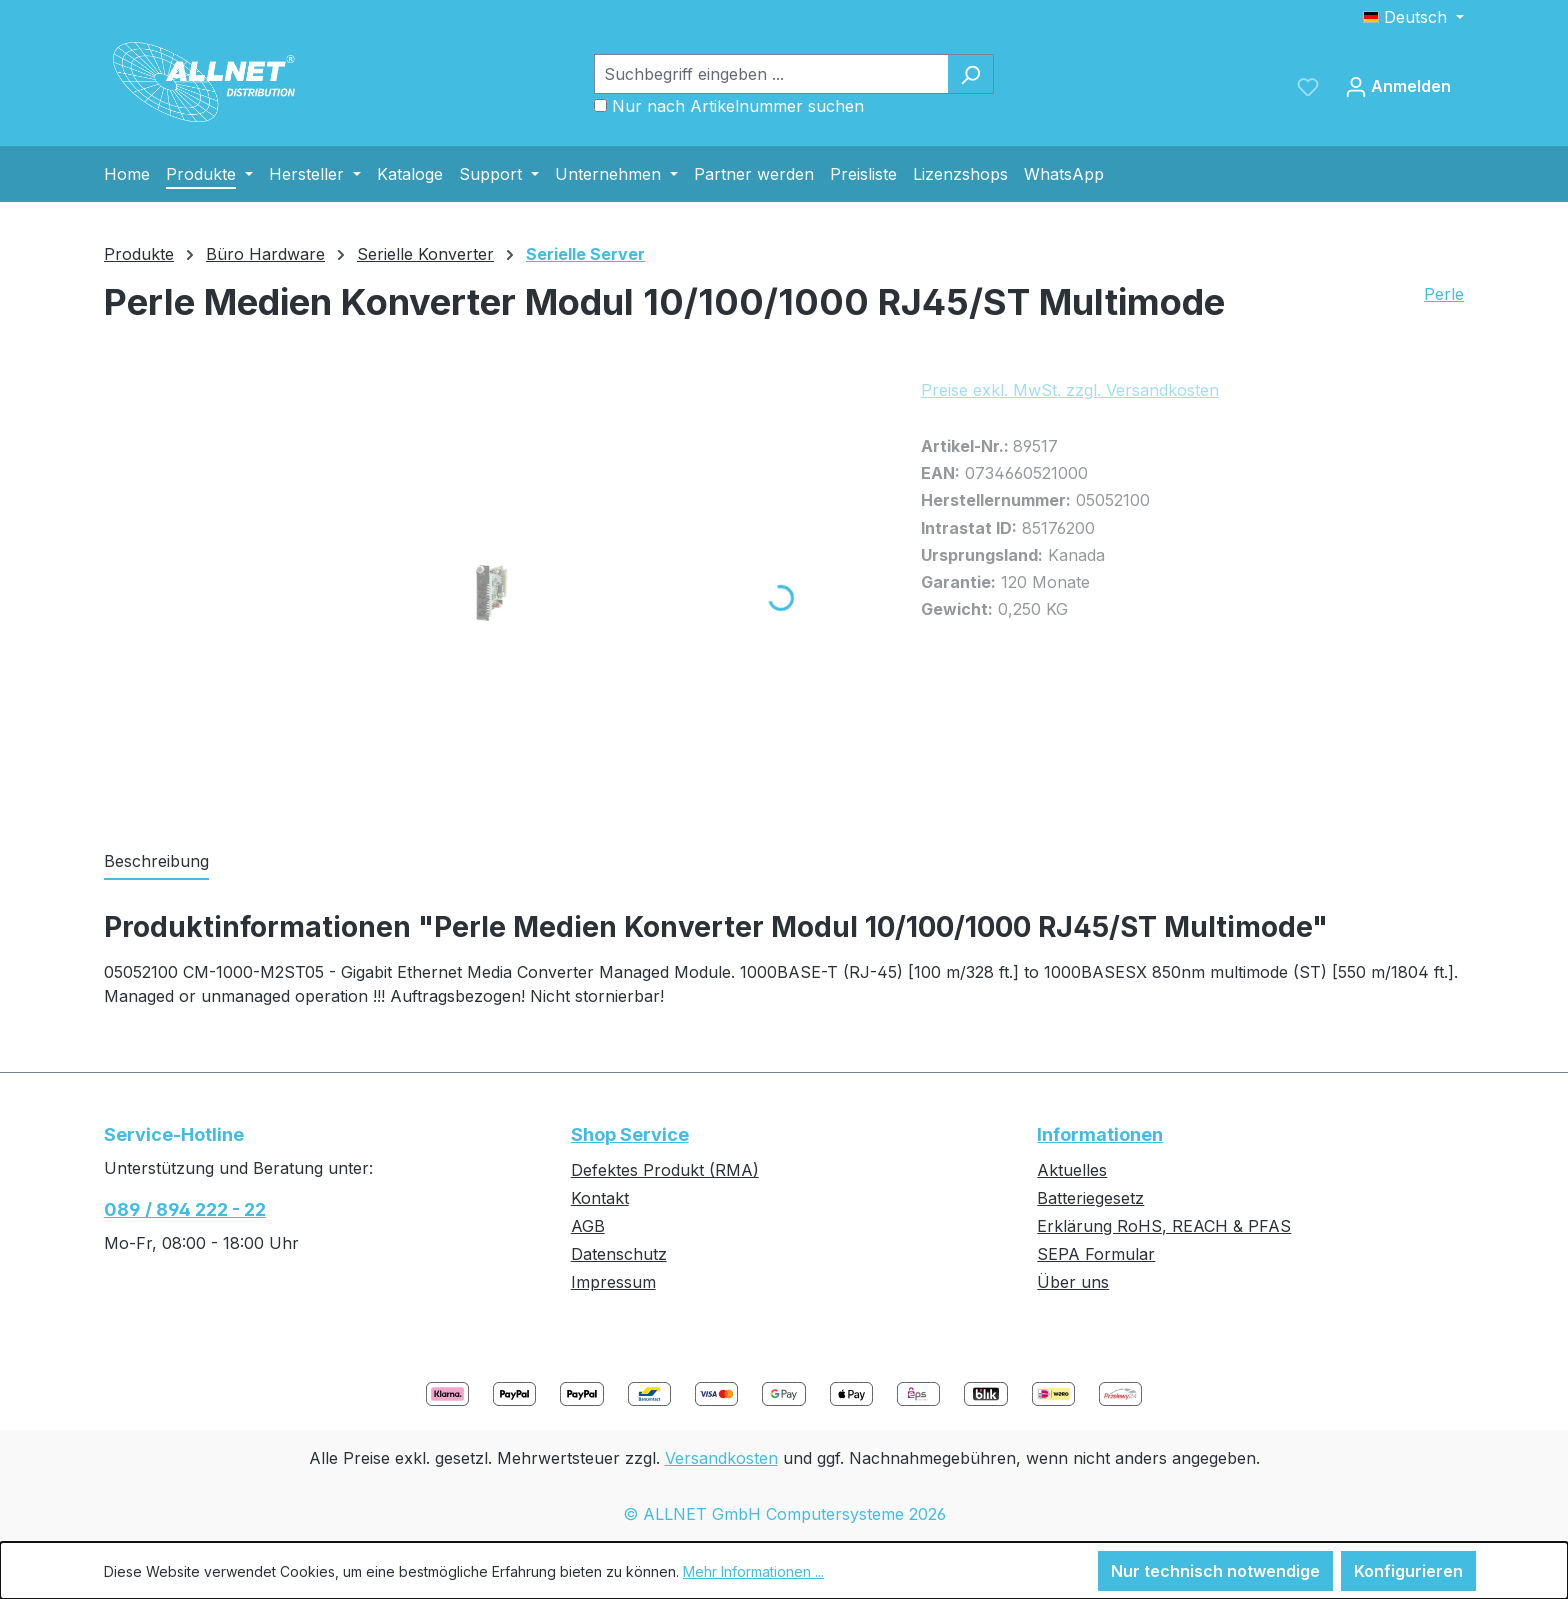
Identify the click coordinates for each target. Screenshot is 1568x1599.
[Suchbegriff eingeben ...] (771, 74)
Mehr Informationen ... (753, 1571)
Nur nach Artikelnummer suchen (738, 106)
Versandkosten (721, 1458)
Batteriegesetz (1090, 1198)
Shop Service (630, 1134)
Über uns (1073, 1282)
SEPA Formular (1096, 1254)
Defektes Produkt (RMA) (665, 1170)
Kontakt (600, 1198)
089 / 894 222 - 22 (185, 1209)
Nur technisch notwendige (1215, 1571)
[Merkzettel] (1308, 86)
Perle (1444, 294)
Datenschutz (619, 1254)
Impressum (613, 1282)
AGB (588, 1226)
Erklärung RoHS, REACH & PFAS (1164, 1226)
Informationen (1100, 1134)
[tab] (156, 862)
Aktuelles (1072, 1170)
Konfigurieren (1408, 1571)
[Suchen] (970, 74)
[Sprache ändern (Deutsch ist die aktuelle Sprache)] (1413, 17)
